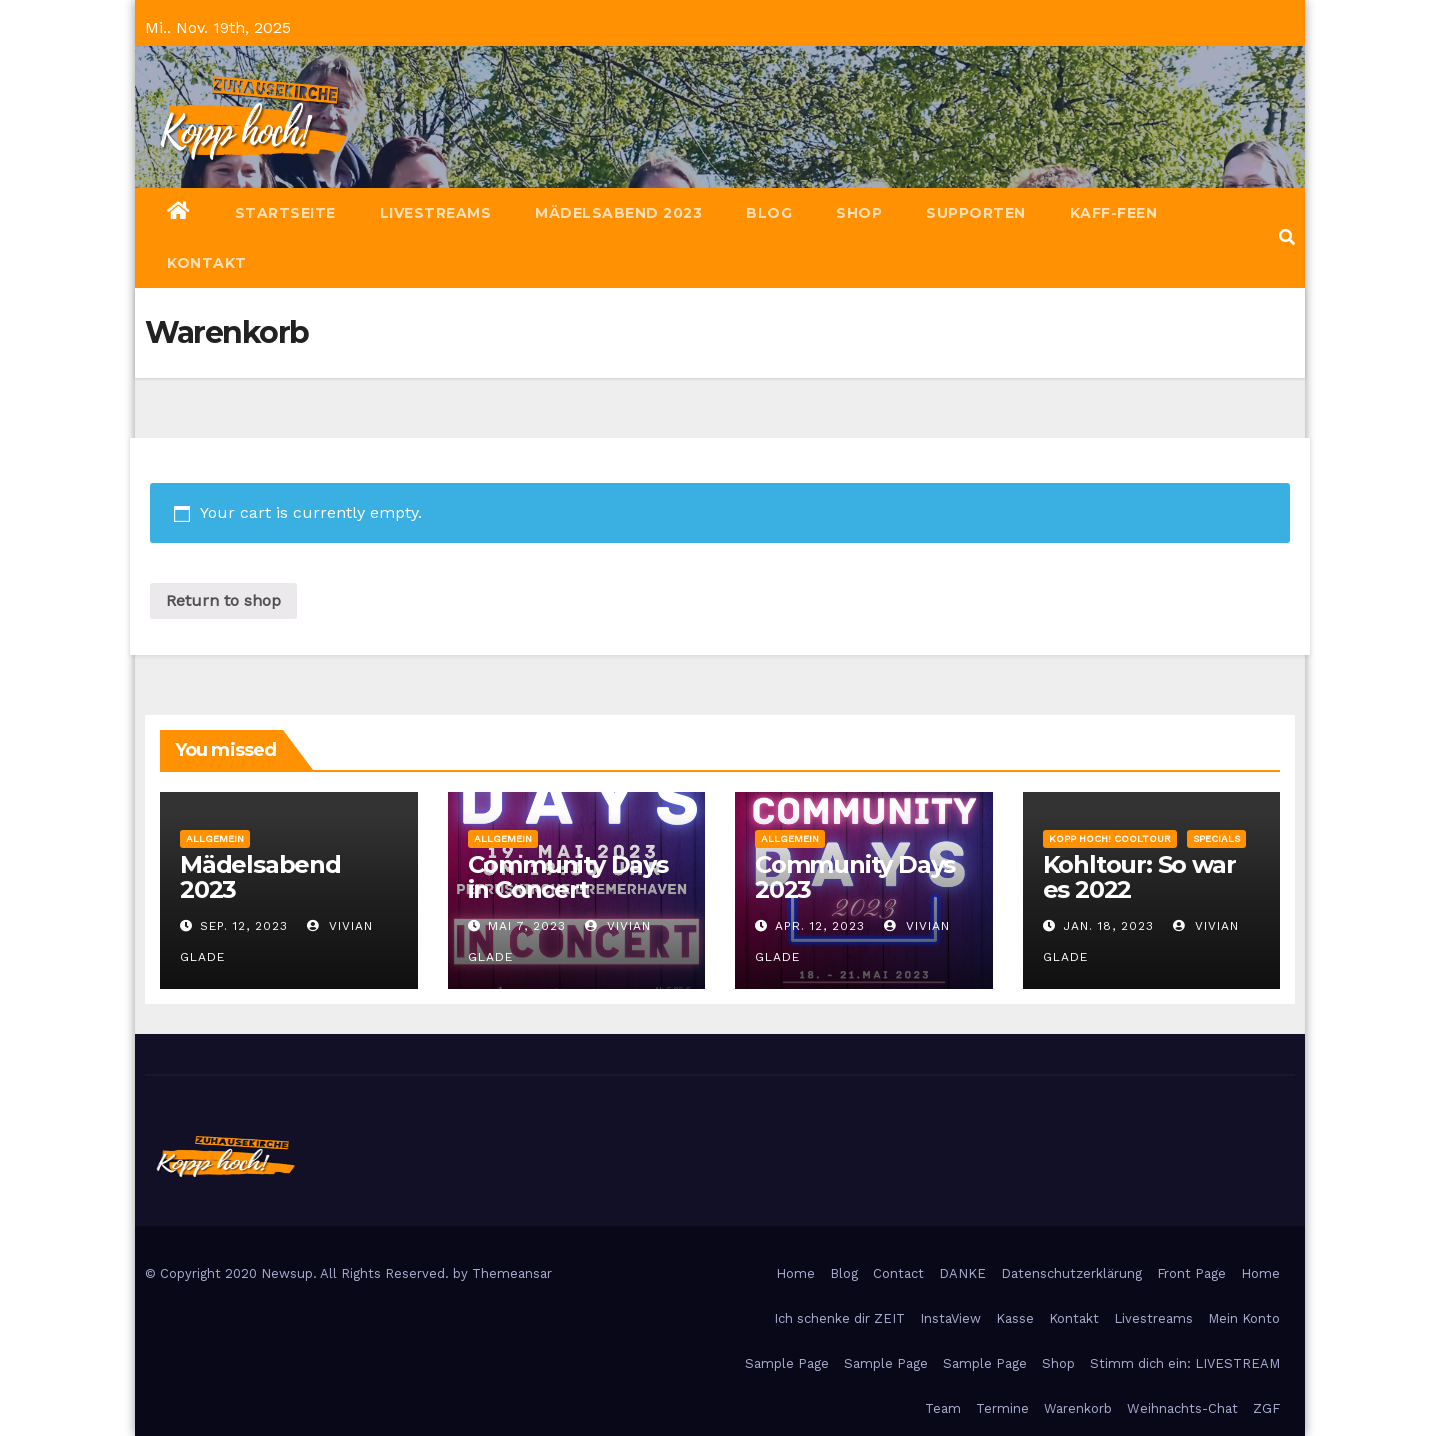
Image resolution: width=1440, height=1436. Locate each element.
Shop (859, 213)
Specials (1216, 838)
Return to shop (223, 600)
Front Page (1191, 1273)
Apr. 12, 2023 (820, 926)
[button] (1287, 237)
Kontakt (207, 263)
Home (795, 1273)
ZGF (1266, 1408)
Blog (769, 213)
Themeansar (512, 1273)
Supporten (976, 213)
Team (943, 1408)
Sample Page (787, 1363)
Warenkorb (1078, 1408)
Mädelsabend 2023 (618, 213)
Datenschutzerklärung (1071, 1273)
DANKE (962, 1273)
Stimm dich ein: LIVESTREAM (1185, 1363)
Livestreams (436, 213)
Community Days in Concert (568, 877)
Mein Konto (1244, 1318)
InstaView (950, 1318)
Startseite (285, 213)
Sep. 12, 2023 (244, 926)
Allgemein (215, 838)
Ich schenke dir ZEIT (839, 1318)
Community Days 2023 (855, 877)
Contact (898, 1273)
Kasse (1015, 1318)
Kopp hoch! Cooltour (1110, 838)
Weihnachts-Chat (1182, 1408)
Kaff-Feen (1114, 213)
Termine (1002, 1408)
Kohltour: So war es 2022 (1139, 877)
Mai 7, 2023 (527, 926)
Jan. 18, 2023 (1108, 926)
